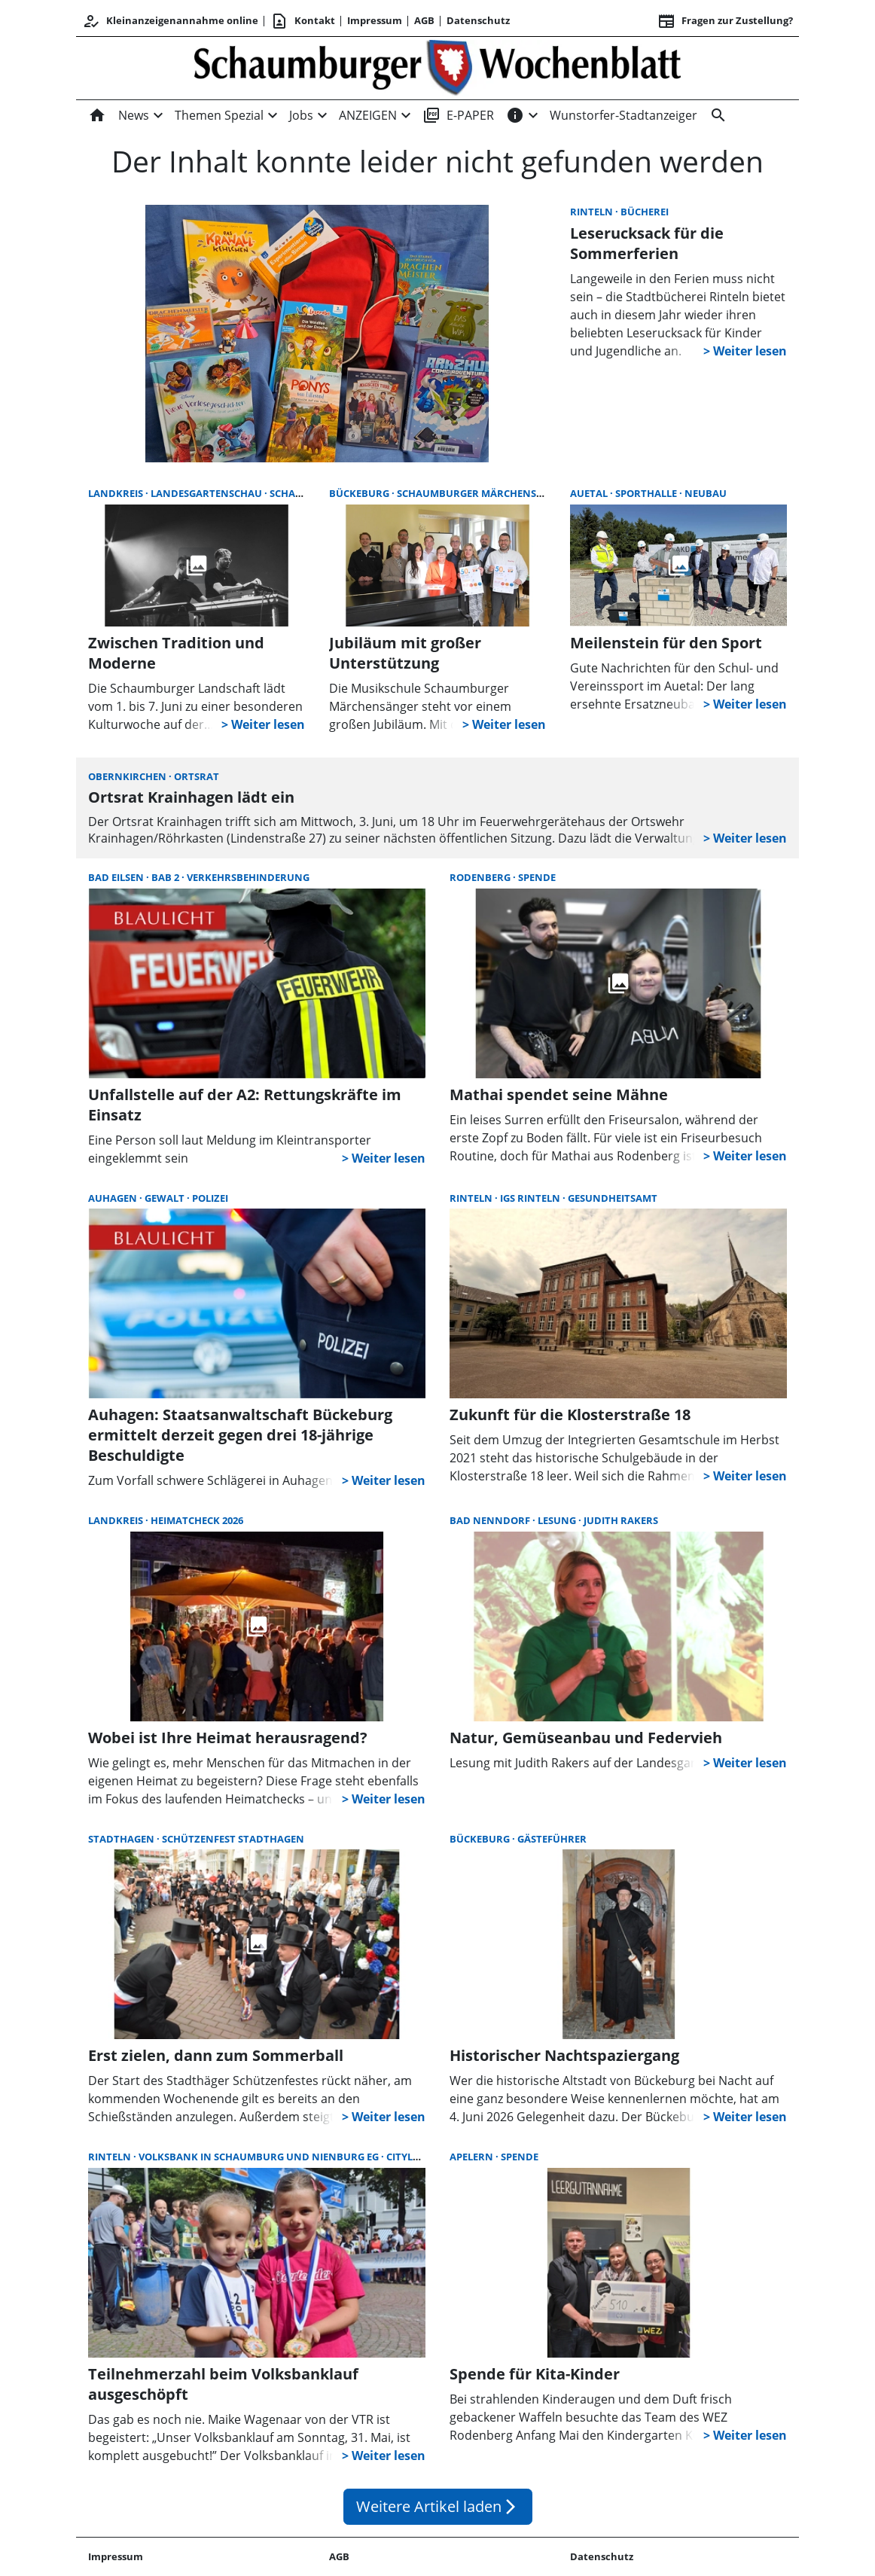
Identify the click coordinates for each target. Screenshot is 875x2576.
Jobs (301, 115)
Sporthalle (647, 493)
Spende (537, 877)
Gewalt (166, 1198)
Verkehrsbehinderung (248, 877)
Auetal (590, 493)
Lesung (558, 1520)
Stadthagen (122, 1839)
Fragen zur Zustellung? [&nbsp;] (725, 21)
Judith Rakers (621, 1520)
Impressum (374, 20)
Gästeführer (552, 1839)
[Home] (100, 115)
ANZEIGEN (368, 115)
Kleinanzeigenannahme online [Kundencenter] (170, 21)
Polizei (210, 1198)
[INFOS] (515, 115)
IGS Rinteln (531, 1198)
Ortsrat (196, 776)
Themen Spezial (219, 115)
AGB (424, 20)
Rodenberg (481, 877)
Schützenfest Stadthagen (233, 1839)
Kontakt (302, 21)
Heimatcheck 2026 (197, 1520)
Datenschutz (478, 20)
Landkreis (116, 493)
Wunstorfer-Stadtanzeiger (623, 115)
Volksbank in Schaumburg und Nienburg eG (260, 2156)
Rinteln (592, 211)
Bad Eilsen (117, 877)
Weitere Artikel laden (438, 2506)
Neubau (705, 493)
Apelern (472, 2156)
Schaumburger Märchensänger (483, 493)
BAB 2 (166, 877)
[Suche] (715, 115)
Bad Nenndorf (491, 1520)
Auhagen (113, 1198)
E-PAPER (458, 115)
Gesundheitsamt (612, 1198)
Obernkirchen (128, 776)
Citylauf (409, 2156)
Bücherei (644, 211)
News (133, 115)
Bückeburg (360, 493)
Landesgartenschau (207, 493)
